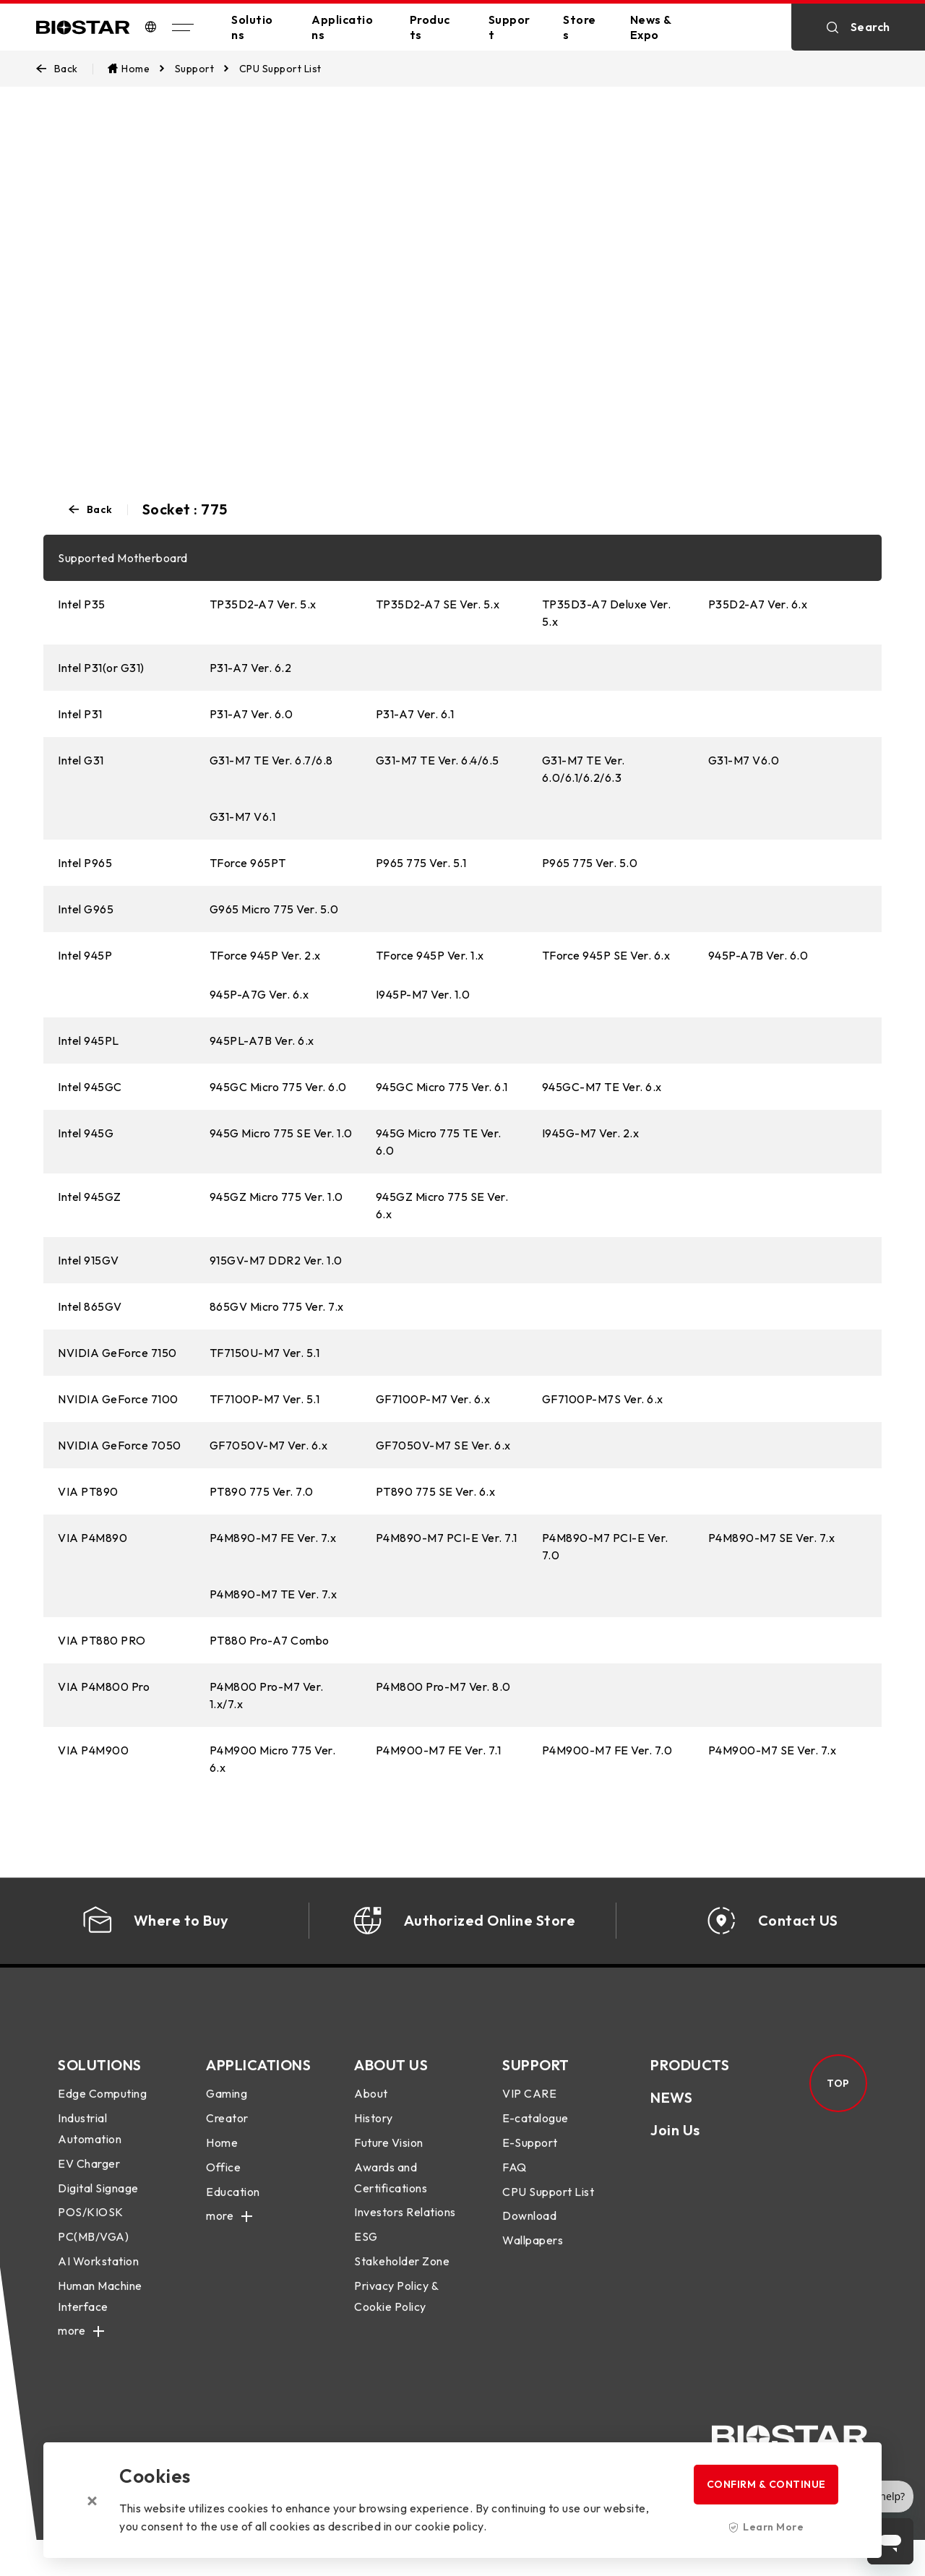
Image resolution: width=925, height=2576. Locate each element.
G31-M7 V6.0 (744, 760)
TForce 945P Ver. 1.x (430, 955)
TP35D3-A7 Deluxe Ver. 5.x (606, 613)
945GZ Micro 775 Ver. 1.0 (276, 1196)
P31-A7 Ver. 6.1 (415, 714)
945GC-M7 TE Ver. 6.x (602, 1087)
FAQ (514, 2185)
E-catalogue (535, 2136)
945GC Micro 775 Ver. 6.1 (442, 1087)
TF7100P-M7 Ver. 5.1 (265, 1399)
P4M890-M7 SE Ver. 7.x (771, 1537)
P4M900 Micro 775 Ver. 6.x (273, 1759)
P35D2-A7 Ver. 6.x (758, 604)
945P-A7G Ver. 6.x (259, 994)
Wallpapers (532, 2258)
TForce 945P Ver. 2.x (265, 955)
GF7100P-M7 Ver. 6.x (433, 1399)
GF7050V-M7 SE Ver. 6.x (443, 1445)
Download (529, 2234)
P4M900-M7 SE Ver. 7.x (772, 1750)
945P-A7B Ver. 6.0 (758, 955)
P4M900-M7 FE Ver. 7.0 (607, 1750)
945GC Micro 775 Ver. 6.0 (278, 1087)
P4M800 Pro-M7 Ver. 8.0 (443, 1686)
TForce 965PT (248, 863)
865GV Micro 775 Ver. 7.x (277, 1306)
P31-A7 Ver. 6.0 (251, 714)
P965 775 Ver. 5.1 (421, 863)
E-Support (530, 2160)
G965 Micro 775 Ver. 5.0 (274, 909)
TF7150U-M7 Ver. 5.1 (265, 1352)
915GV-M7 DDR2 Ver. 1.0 (276, 1260)
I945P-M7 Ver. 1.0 (423, 994)
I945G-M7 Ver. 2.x (591, 1133)
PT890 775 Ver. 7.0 (262, 1491)
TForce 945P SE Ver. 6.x (606, 955)
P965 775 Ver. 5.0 (590, 863)
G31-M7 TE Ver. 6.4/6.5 (437, 760)
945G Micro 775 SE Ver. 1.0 (281, 1133)
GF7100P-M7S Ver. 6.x (602, 1399)
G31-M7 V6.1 (243, 816)
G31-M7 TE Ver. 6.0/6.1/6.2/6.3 (583, 769)
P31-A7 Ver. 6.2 (251, 667)
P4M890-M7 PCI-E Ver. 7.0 (605, 1546)
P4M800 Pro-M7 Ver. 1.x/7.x (267, 1695)
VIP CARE (529, 2112)
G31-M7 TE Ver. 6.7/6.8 (271, 760)
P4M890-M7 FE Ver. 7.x (273, 1537)
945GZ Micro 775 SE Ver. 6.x (442, 1205)
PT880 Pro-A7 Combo (270, 1640)
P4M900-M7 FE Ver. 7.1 (439, 1750)
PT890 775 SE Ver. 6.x (436, 1491)
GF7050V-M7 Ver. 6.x (269, 1445)
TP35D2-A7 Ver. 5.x (263, 604)
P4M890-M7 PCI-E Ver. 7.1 (446, 1537)
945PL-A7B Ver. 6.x (262, 1040)
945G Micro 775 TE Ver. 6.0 (439, 1142)
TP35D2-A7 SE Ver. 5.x (438, 604)
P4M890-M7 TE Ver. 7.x (273, 1594)
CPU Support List (548, 2209)
